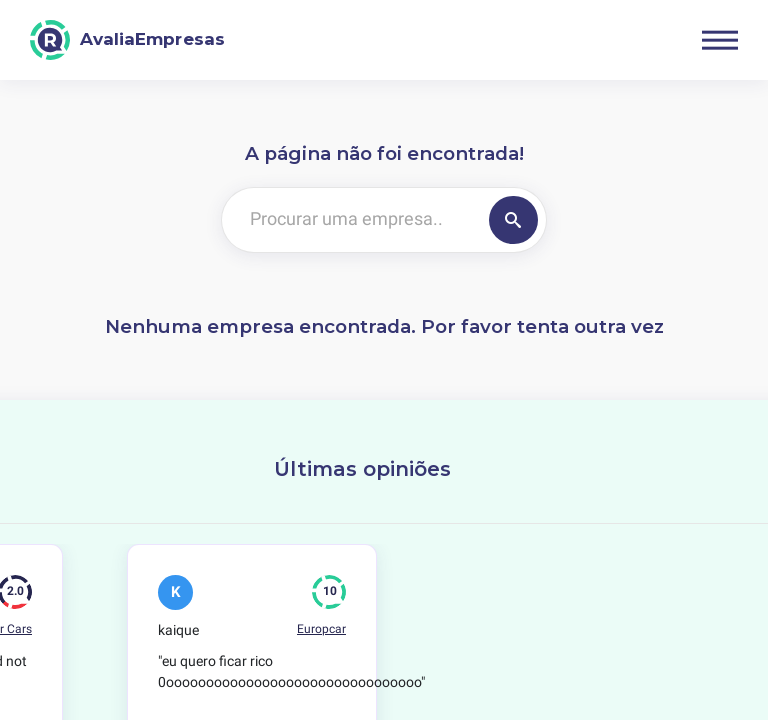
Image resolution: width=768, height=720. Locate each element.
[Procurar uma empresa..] (351, 220)
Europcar (321, 629)
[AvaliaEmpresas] (127, 40)
